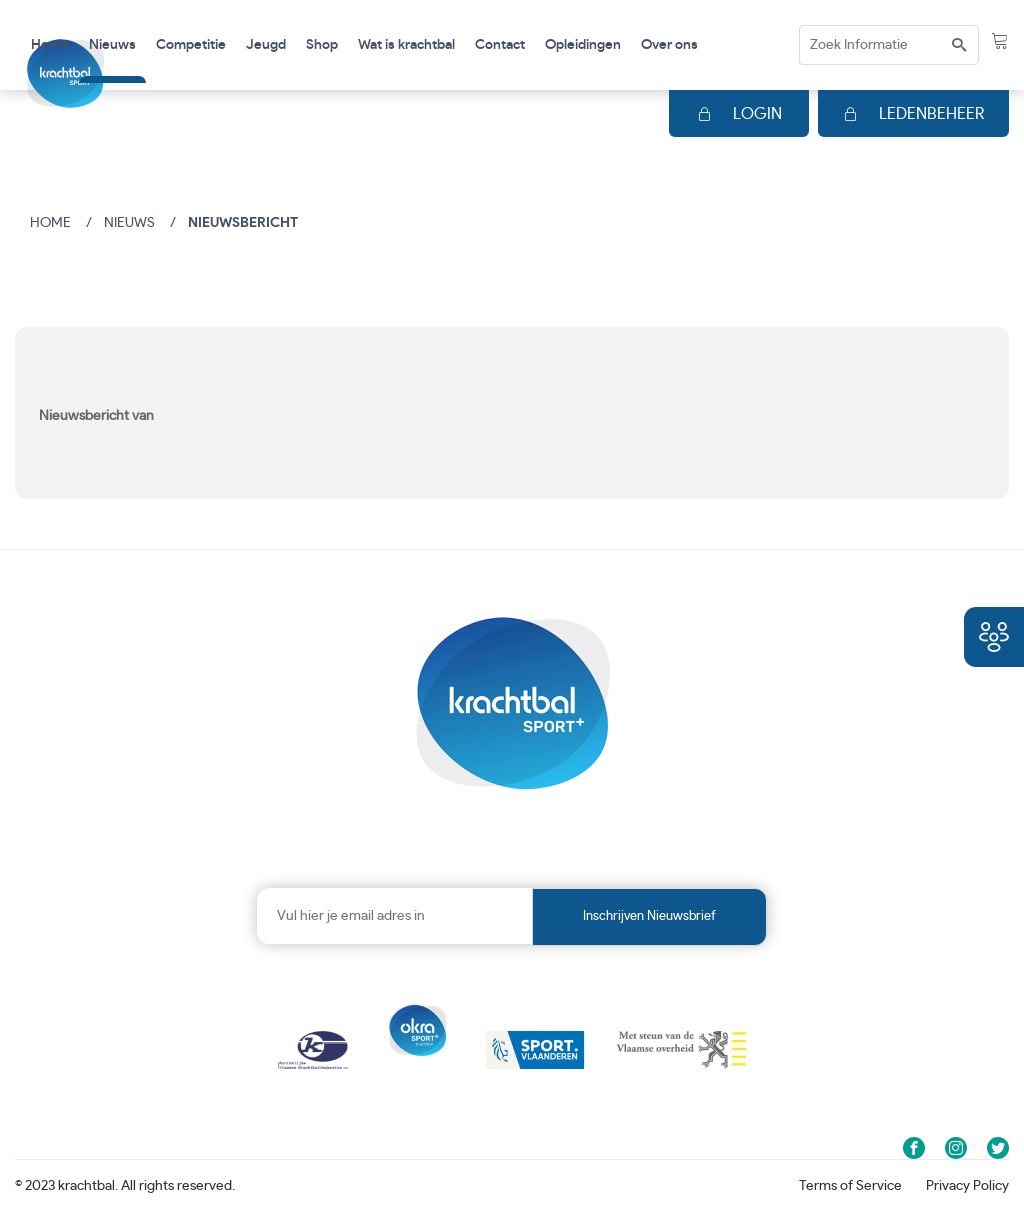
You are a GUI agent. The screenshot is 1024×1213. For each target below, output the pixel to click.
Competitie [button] (191, 45)
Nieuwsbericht (243, 223)
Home (50, 45)
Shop (322, 45)
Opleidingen (583, 45)
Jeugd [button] (266, 45)
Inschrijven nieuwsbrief (649, 916)
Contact (500, 45)
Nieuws (112, 45)
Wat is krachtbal (406, 45)
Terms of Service (850, 1186)
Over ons (669, 45)
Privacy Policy (967, 1186)
